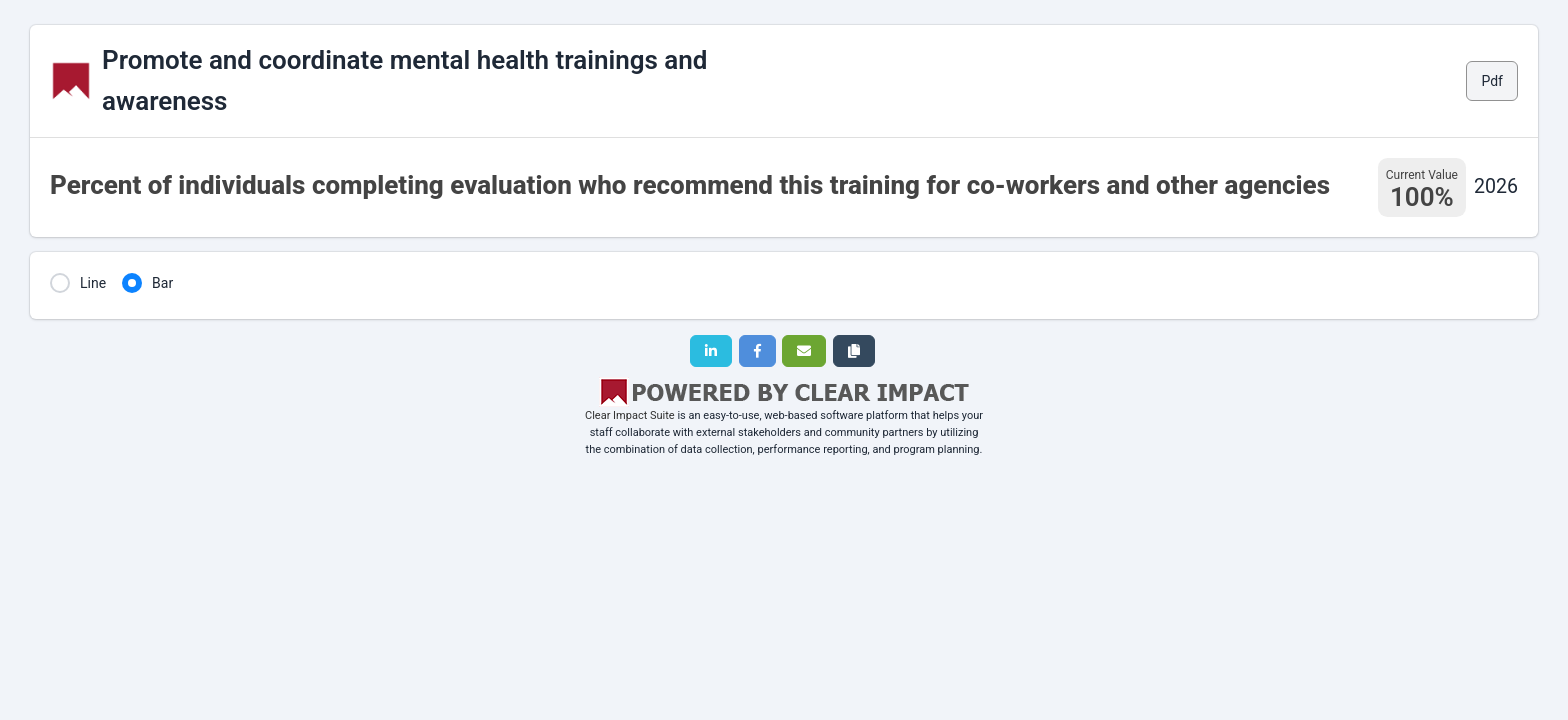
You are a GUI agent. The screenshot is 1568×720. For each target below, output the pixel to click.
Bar (162, 283)
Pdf (1492, 81)
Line (93, 283)
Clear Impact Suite (630, 415)
